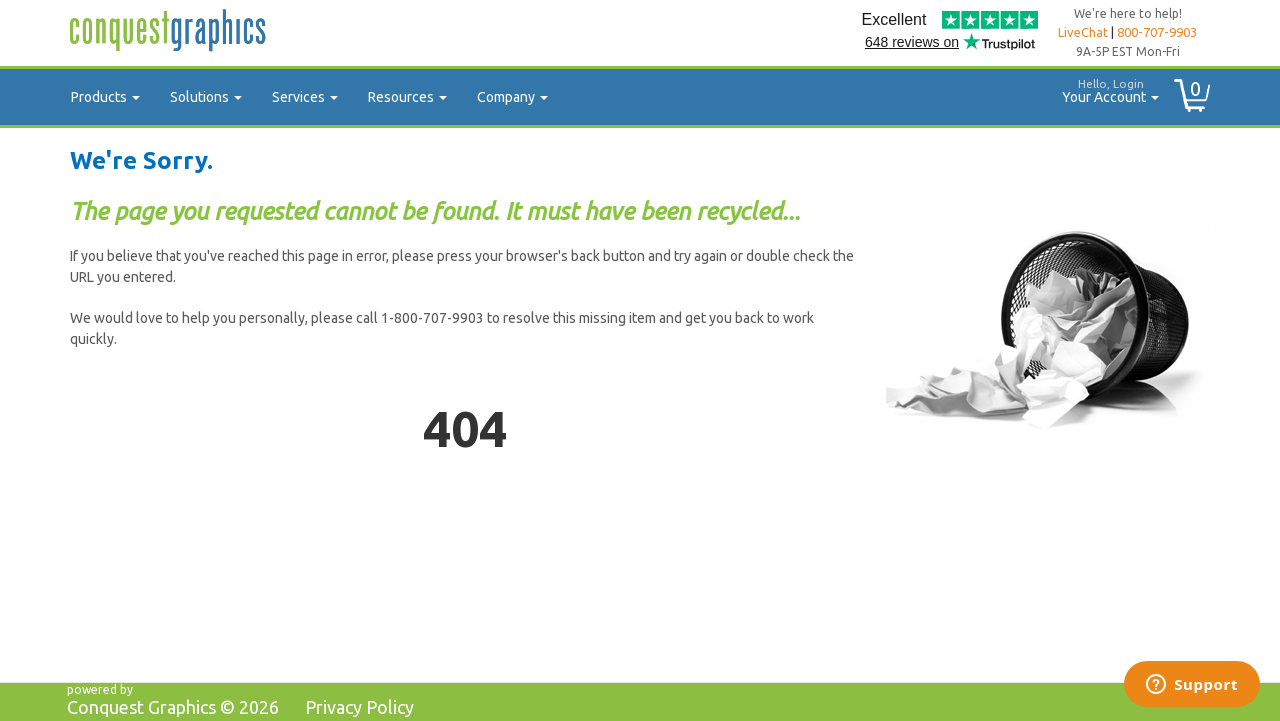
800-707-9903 (1157, 32)
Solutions (206, 97)
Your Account (1103, 88)
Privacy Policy (359, 707)
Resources (407, 97)
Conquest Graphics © (173, 707)
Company (512, 97)
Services (305, 97)
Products (105, 97)
